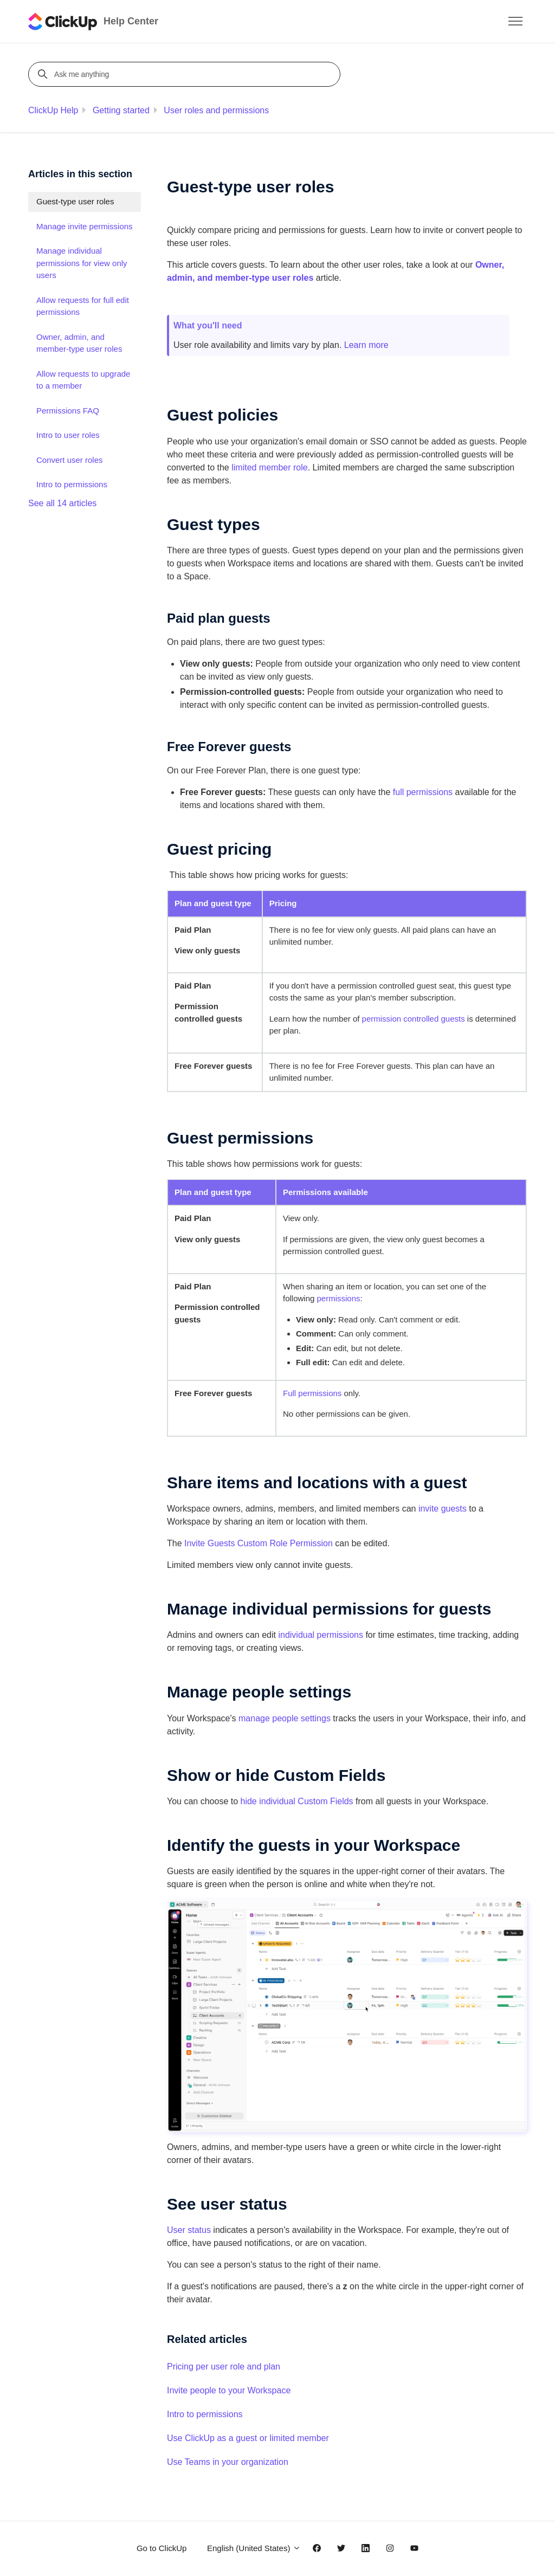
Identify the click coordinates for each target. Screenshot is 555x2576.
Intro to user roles (68, 435)
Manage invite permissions (84, 226)
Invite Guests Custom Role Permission (258, 1543)
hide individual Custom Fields (297, 1801)
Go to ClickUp (162, 2548)
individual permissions (320, 1634)
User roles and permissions (216, 110)
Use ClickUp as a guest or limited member (248, 2438)
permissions (338, 1298)
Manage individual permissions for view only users (81, 263)
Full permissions (312, 1393)
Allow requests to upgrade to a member (83, 380)
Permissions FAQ (67, 410)
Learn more (366, 345)
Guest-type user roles (75, 201)
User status (189, 2230)
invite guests (442, 1508)
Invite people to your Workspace (229, 2390)
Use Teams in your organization (227, 2462)
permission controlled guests (413, 1018)
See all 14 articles (62, 503)
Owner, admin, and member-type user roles (79, 343)
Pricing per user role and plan (223, 2366)
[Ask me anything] (186, 74)
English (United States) (254, 2548)
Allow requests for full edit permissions (82, 306)
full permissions (423, 792)
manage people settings (284, 1718)
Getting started (121, 110)
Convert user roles (69, 459)
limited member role (269, 467)
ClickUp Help (53, 110)
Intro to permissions (205, 2414)
